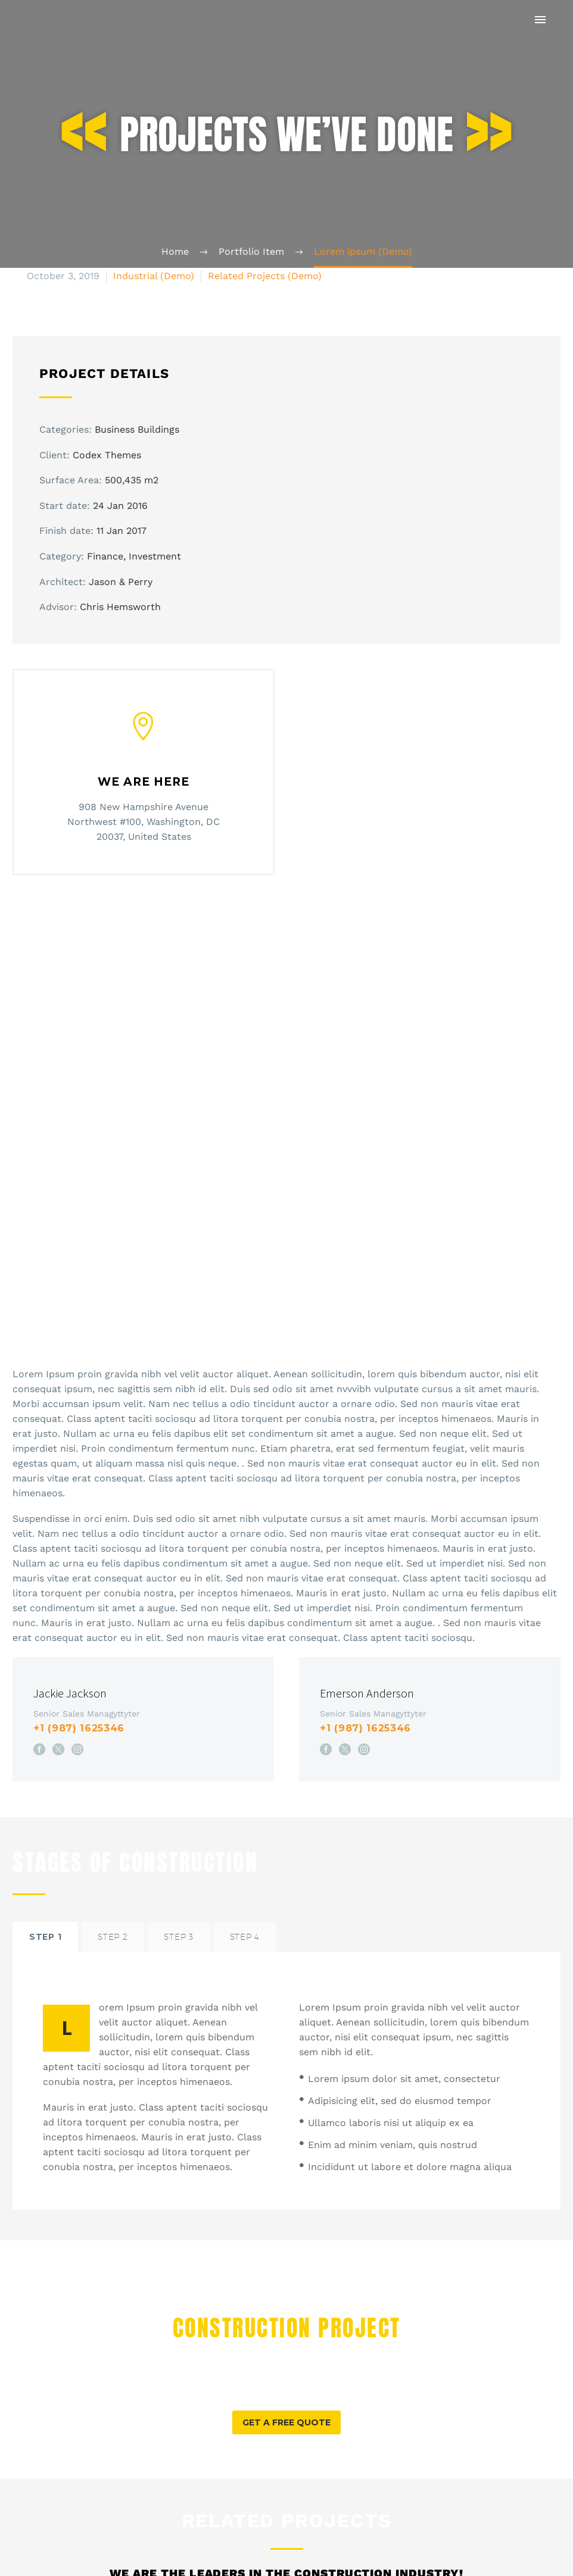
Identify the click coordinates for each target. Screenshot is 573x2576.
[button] (286, 2191)
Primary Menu (540, 19)
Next (537, 2551)
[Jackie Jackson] (143, 1488)
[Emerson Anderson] (430, 1488)
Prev (35, 2551)
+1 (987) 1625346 (78, 1497)
